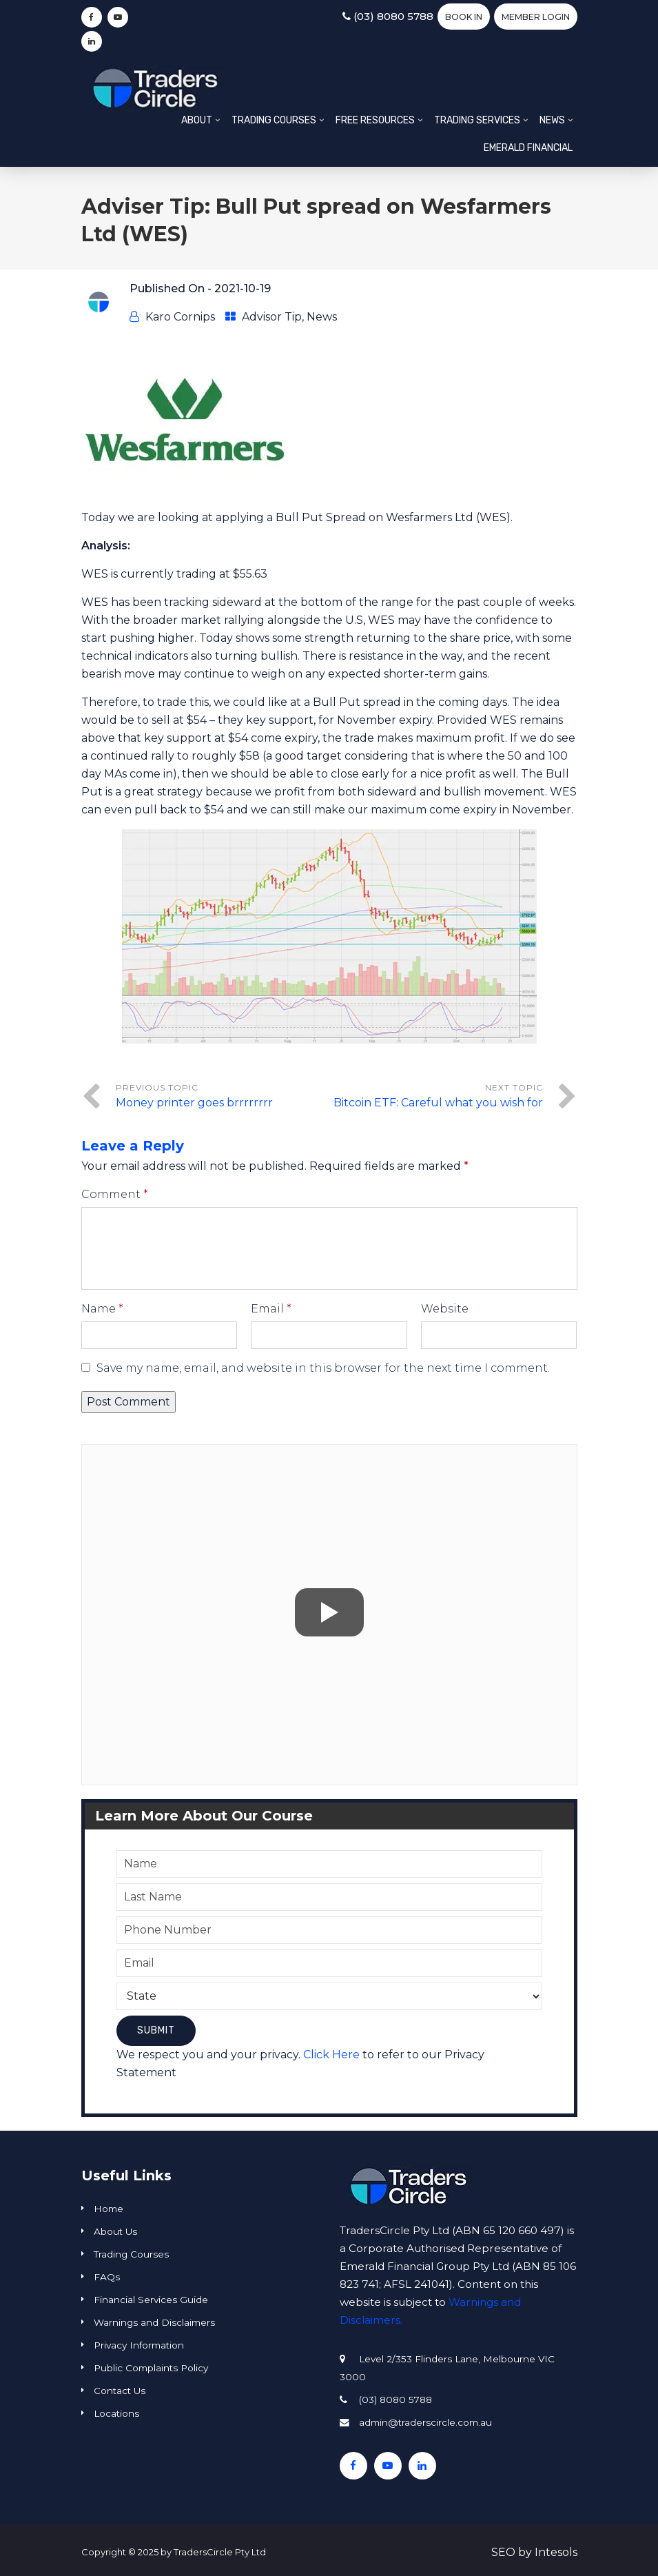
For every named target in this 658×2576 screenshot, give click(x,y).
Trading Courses (274, 120)
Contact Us (119, 2390)
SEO (503, 2552)
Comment (114, 1194)
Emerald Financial (528, 148)
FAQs (107, 2276)
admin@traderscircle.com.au (425, 2422)
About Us (115, 2231)
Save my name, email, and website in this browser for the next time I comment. (323, 1368)
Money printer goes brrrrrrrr (194, 1102)
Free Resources (375, 120)
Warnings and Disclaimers (154, 2322)
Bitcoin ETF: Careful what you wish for (438, 1102)
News (552, 120)
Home (108, 2208)
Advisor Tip (272, 316)
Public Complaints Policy (151, 2367)
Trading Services (477, 120)
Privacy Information (139, 2345)
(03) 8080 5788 (387, 16)
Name (102, 1308)
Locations (116, 2413)
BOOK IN (463, 17)
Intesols (556, 2552)
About (196, 120)
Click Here (331, 2054)
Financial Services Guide (151, 2299)
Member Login (536, 17)
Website (445, 1308)
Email (271, 1308)
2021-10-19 (242, 288)
